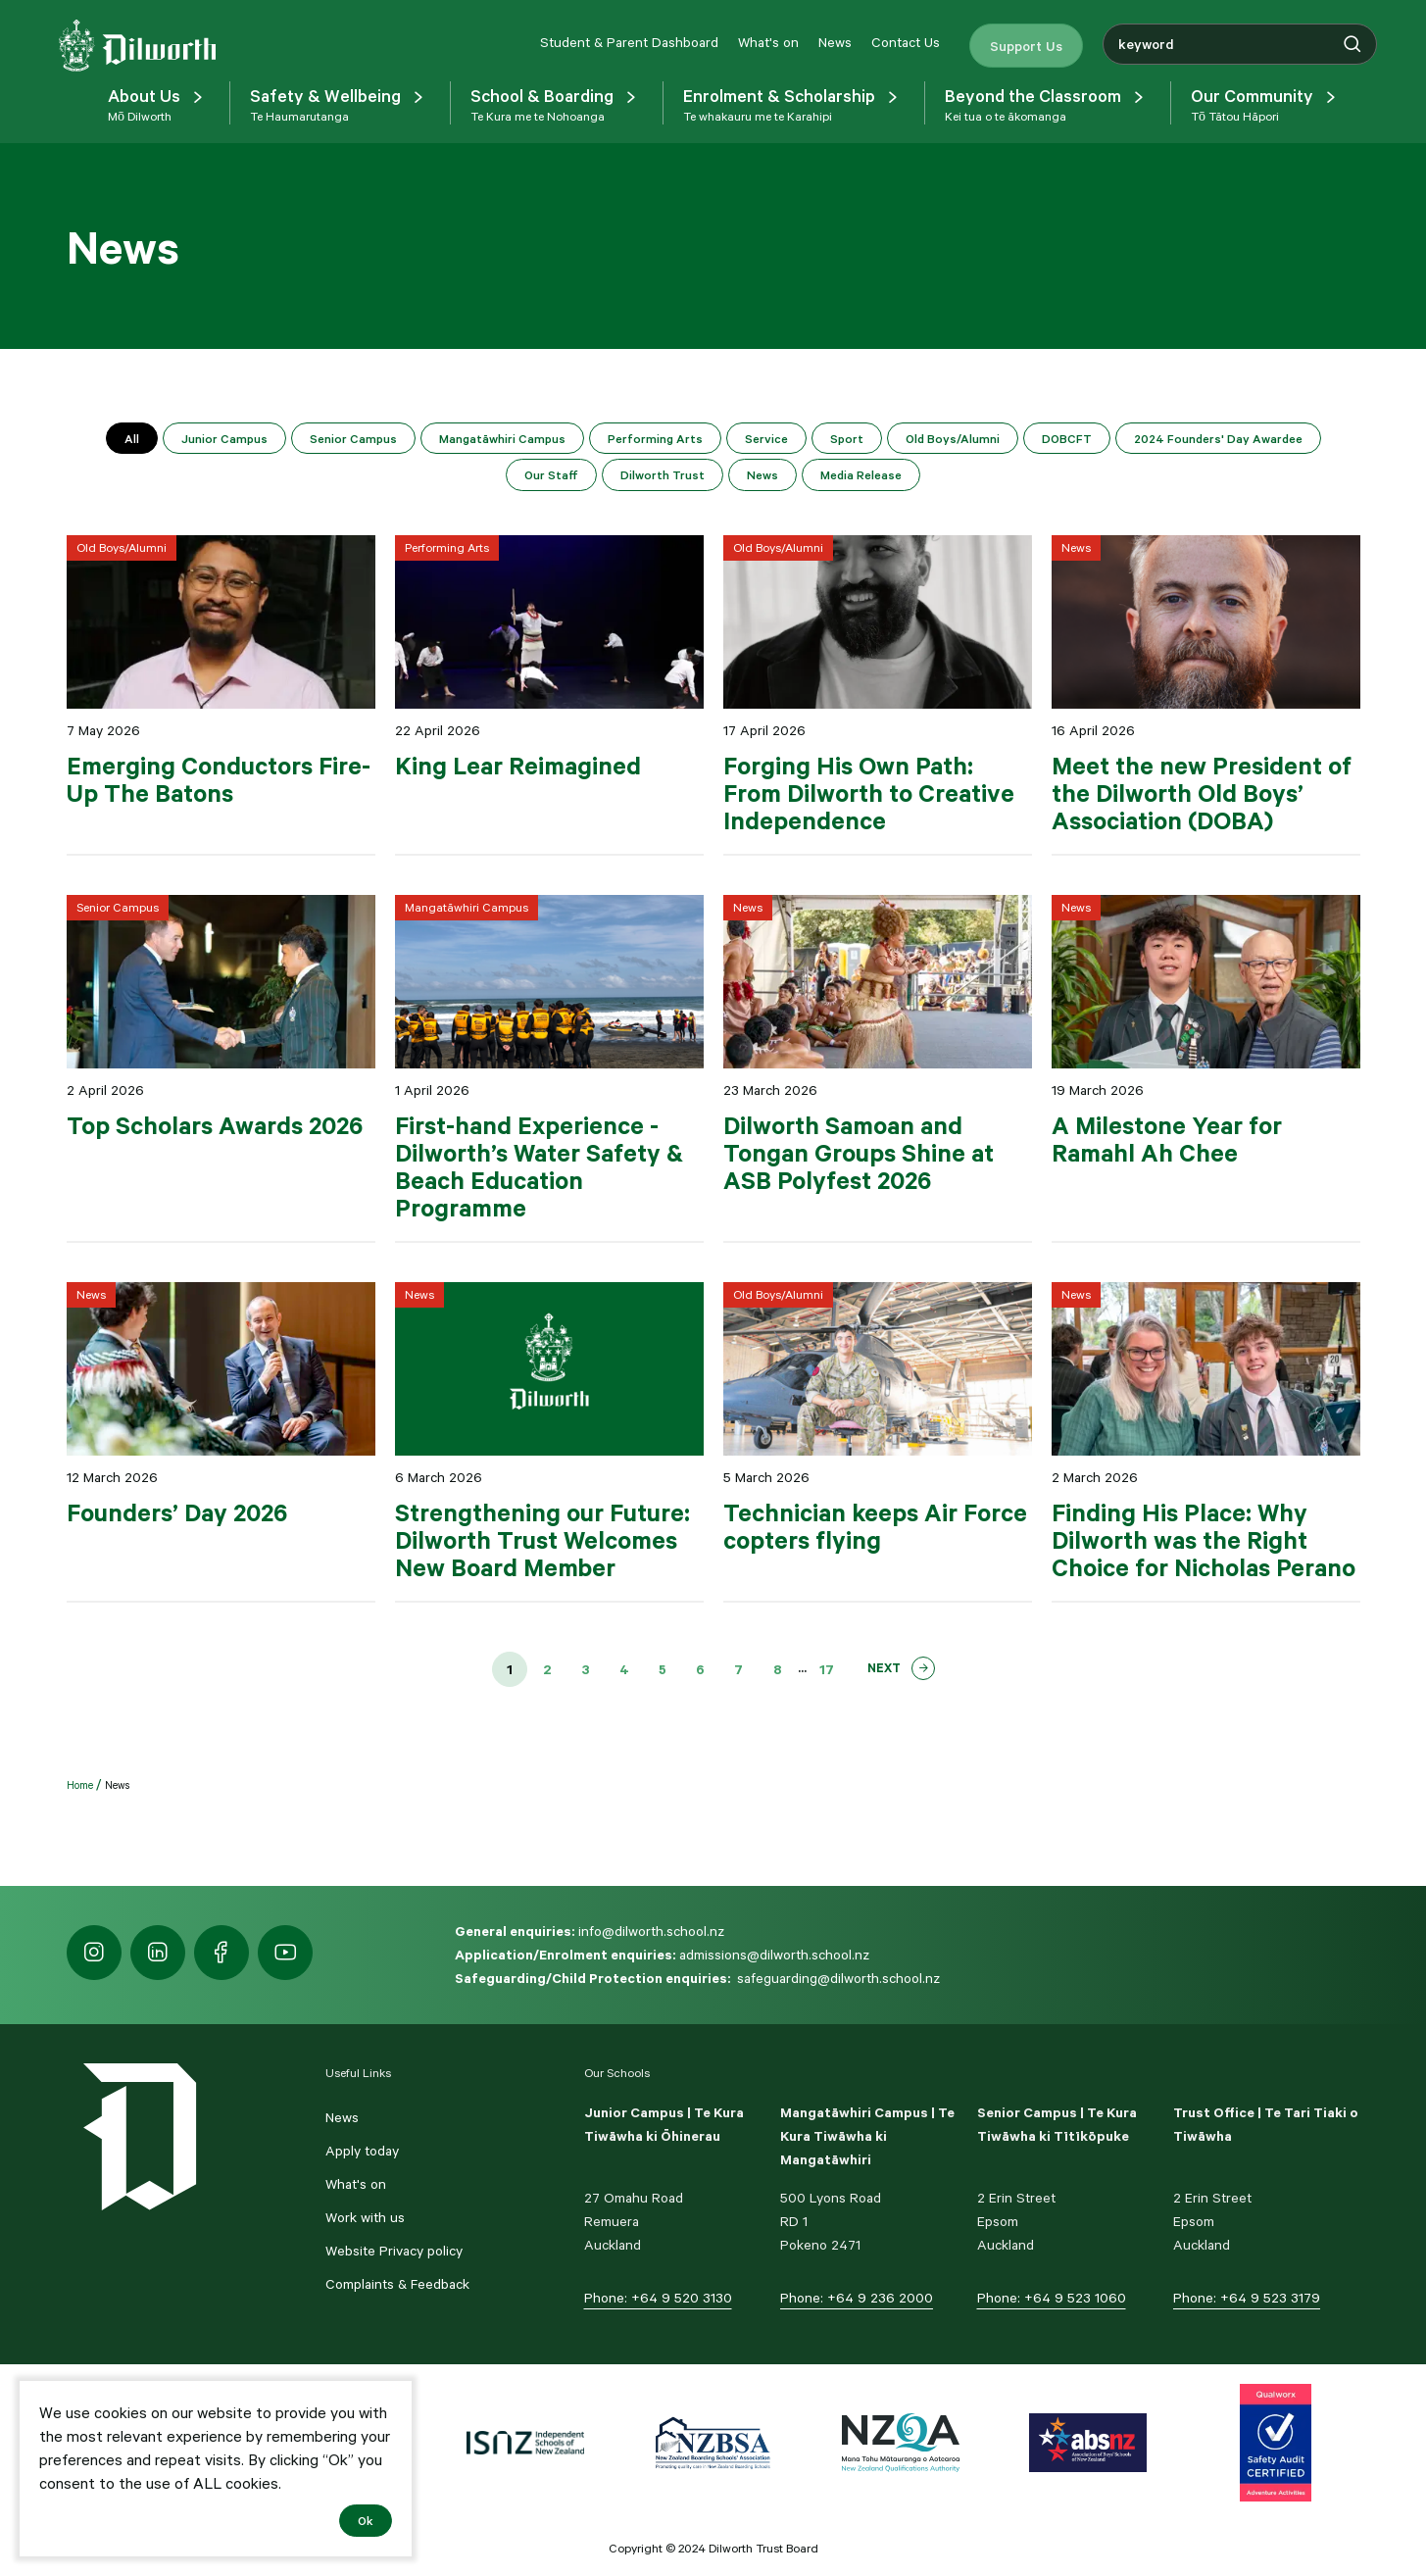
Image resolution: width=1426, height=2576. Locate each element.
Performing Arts (655, 438)
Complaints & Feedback (397, 2284)
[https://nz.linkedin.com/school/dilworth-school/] (157, 1952)
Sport (846, 438)
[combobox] (1240, 44)
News (835, 42)
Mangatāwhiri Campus (502, 438)
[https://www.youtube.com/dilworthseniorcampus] (285, 1952)
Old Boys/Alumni (953, 438)
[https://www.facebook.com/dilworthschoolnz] (221, 1952)
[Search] (1352, 44)
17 (826, 1669)
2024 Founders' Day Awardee (1218, 438)
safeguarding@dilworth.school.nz (838, 1978)
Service (766, 438)
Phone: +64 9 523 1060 (1051, 2297)
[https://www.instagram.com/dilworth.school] (94, 1952)
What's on (768, 42)
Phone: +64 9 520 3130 (658, 2297)
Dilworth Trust (662, 474)
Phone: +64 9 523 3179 (1246, 2297)
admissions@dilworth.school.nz (774, 1954)
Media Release (861, 474)
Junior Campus (224, 438)
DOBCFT (1067, 438)
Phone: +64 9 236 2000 (856, 2297)
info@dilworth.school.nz (651, 1931)
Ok (365, 2520)
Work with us (365, 2217)
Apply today (362, 2150)
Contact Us (905, 42)
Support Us (1026, 44)
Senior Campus (353, 438)
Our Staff (551, 474)
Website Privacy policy (394, 2250)
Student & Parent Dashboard (629, 42)
